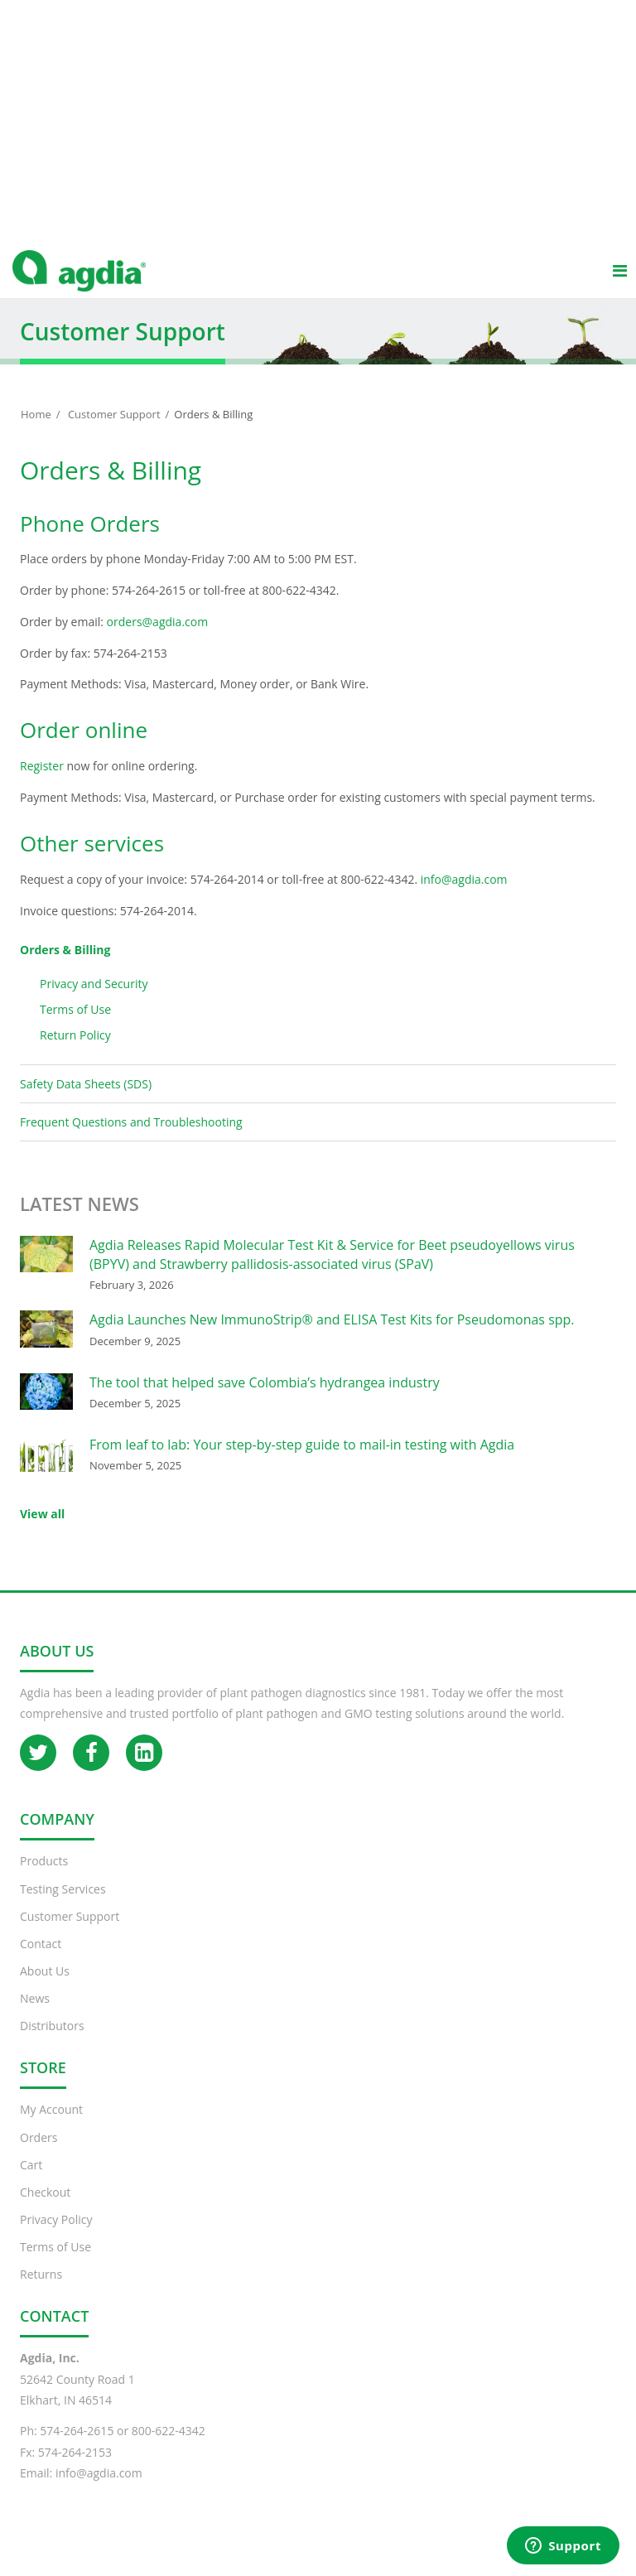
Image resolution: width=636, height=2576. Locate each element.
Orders (38, 2154)
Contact (40, 1960)
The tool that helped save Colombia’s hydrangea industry (264, 1399)
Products (44, 1877)
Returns (41, 2291)
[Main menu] (619, 287)
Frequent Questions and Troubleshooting (131, 1138)
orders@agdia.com (158, 638)
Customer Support (114, 430)
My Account (51, 2126)
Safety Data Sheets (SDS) (108, 1105)
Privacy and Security (93, 1000)
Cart (31, 2181)
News (35, 2015)
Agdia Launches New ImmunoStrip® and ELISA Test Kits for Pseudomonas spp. (332, 1336)
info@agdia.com (464, 896)
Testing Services (63, 1905)
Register (42, 782)
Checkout (45, 2209)
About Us (45, 1987)
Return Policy (75, 1051)
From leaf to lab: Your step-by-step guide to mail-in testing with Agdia (301, 1461)
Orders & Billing (65, 966)
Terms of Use (75, 1026)
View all (42, 1530)
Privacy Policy (56, 2236)
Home (36, 430)
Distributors (52, 2042)
